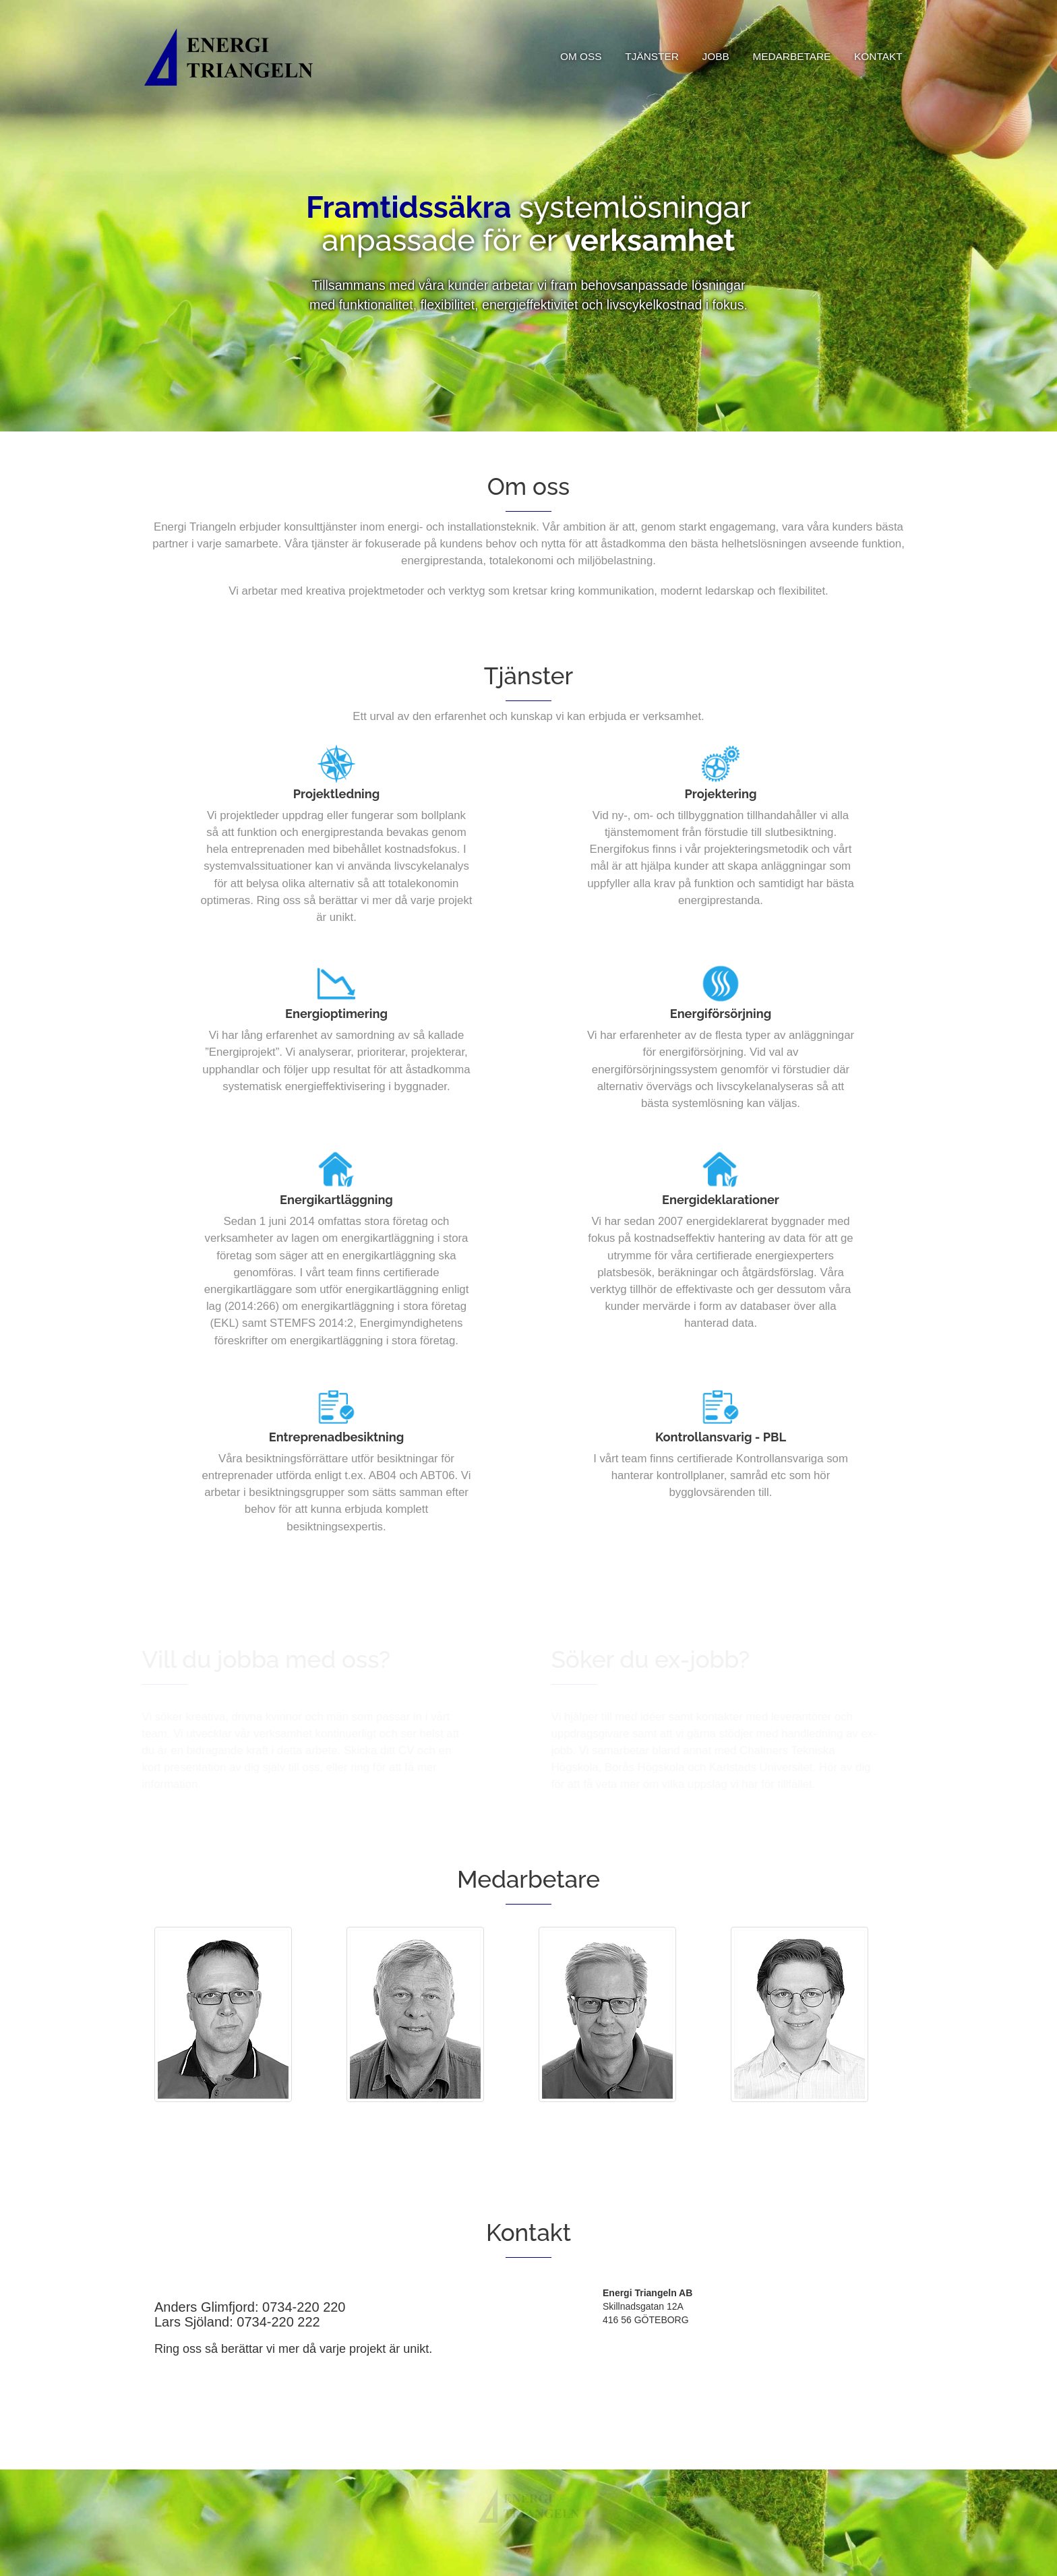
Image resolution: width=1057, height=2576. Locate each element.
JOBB (715, 56)
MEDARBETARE (791, 56)
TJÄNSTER (652, 56)
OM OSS (581, 56)
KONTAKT (878, 56)
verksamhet (649, 242)
